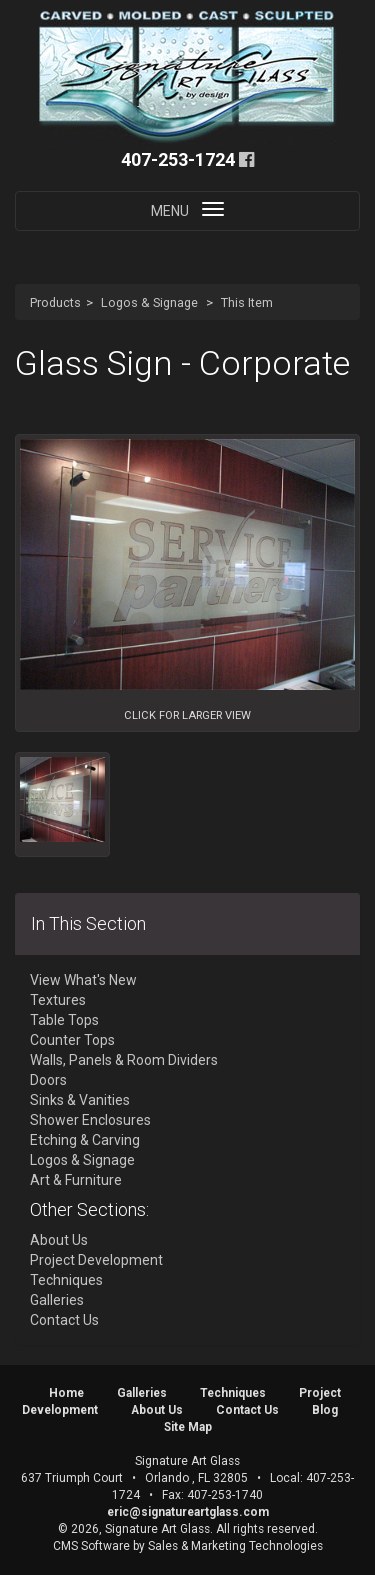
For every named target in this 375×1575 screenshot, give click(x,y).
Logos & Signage (149, 302)
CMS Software (91, 1546)
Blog (325, 1410)
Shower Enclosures (90, 1120)
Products (55, 302)
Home (66, 1393)
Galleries (57, 1300)
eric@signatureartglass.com (188, 1512)
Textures (58, 1000)
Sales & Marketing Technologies (235, 1546)
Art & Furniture (76, 1180)
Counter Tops (72, 1040)
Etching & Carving (85, 1140)
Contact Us (64, 1320)
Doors (48, 1080)
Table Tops (64, 1020)
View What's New (83, 980)
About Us (59, 1240)
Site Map (188, 1427)
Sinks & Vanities (80, 1100)
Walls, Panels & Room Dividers (124, 1060)
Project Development (96, 1260)
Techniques (66, 1280)
